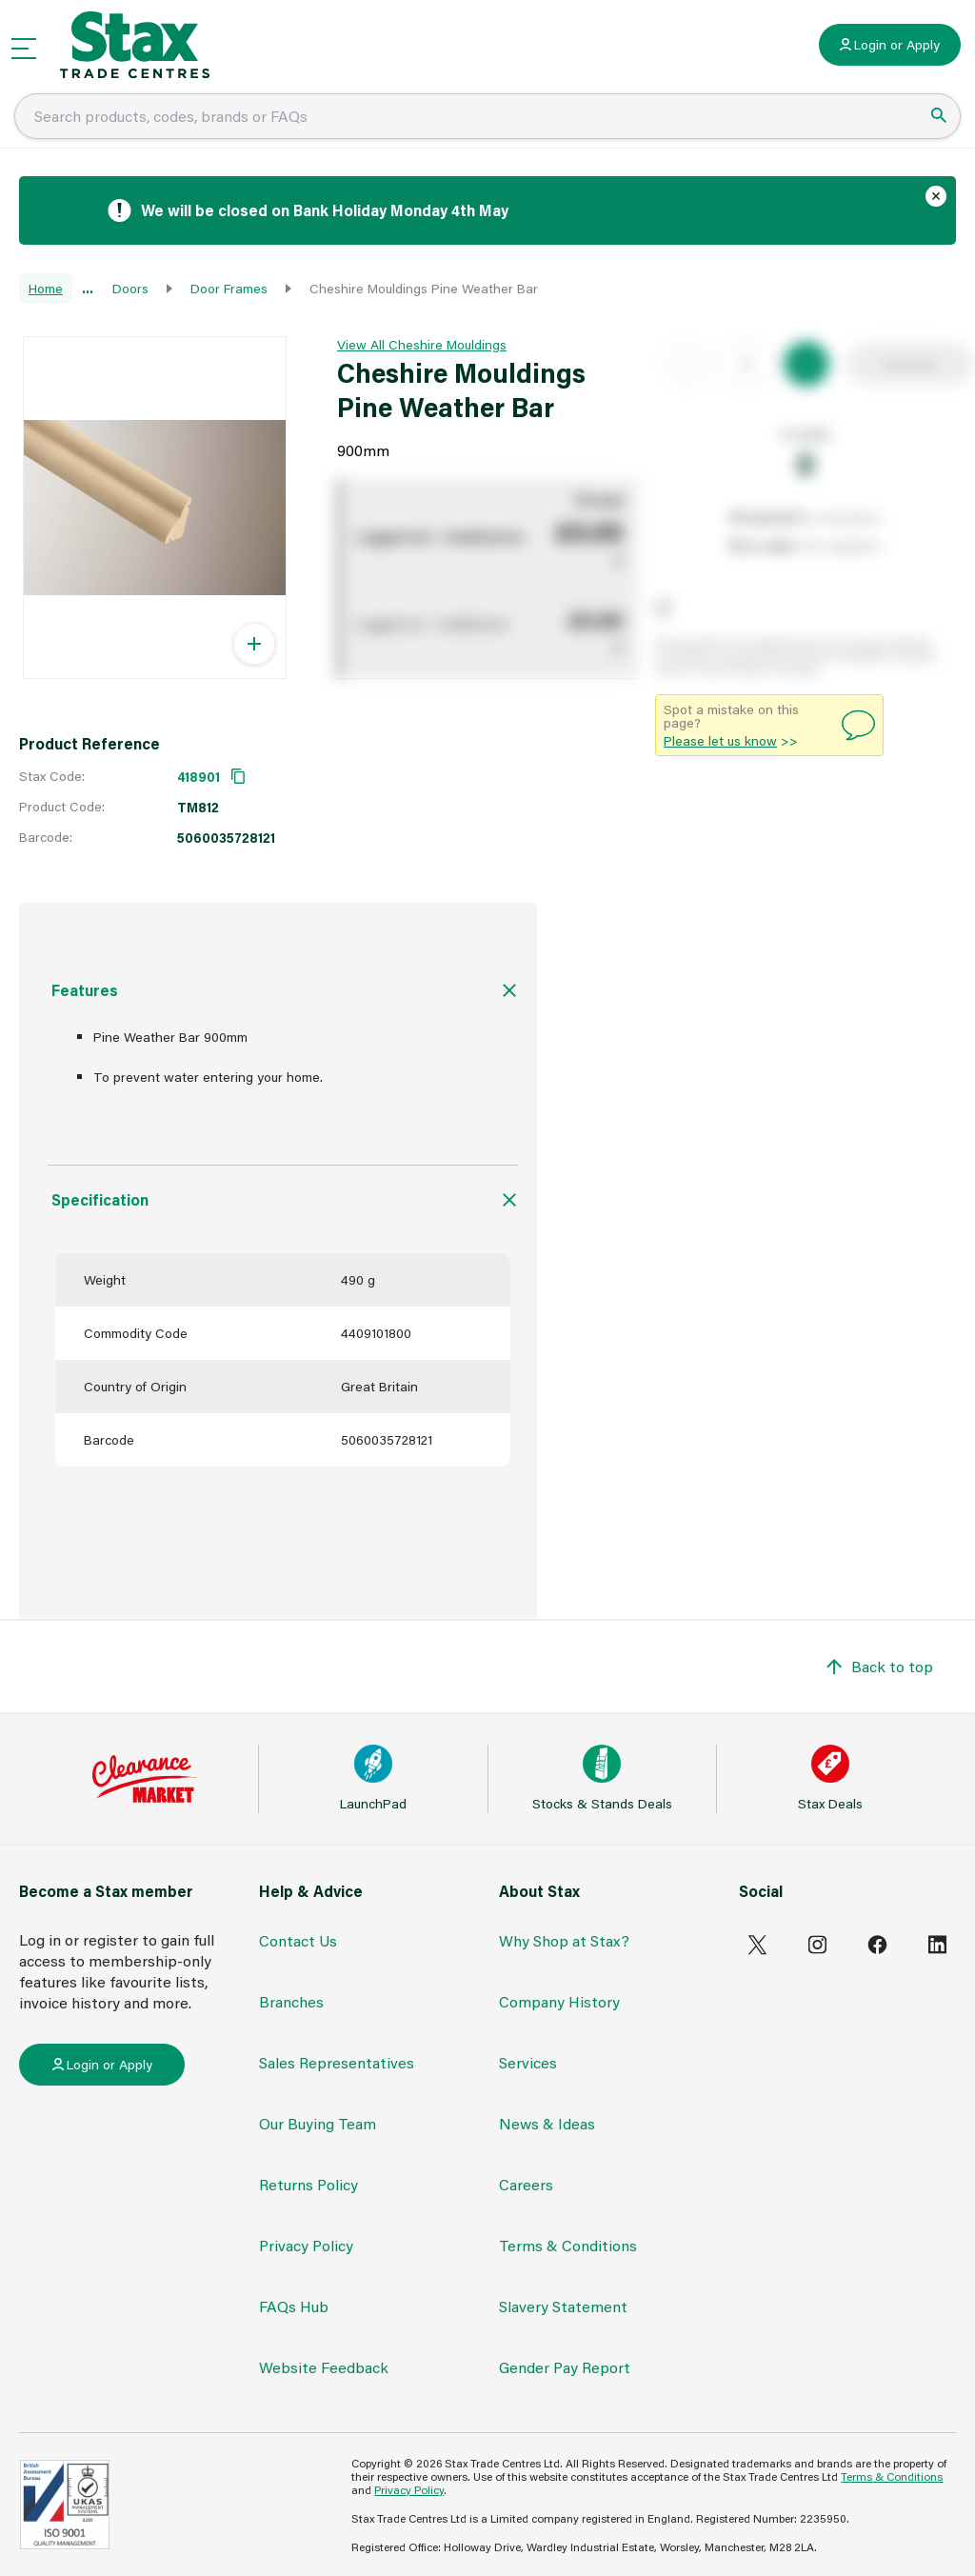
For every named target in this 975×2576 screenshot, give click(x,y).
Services (528, 2062)
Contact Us (298, 1940)
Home (46, 288)
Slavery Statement (563, 2306)
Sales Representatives (336, 2062)
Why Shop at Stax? (564, 1940)
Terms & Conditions (568, 2245)
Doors (130, 288)
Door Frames (229, 288)
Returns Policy (308, 2184)
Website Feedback (323, 2367)
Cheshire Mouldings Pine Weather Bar (423, 288)
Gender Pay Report (564, 2367)
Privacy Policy (306, 2245)
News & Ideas (547, 2123)
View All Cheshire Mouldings (422, 344)
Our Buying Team (317, 2123)
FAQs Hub (293, 2306)
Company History (559, 2001)
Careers (526, 2184)
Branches (291, 2001)
